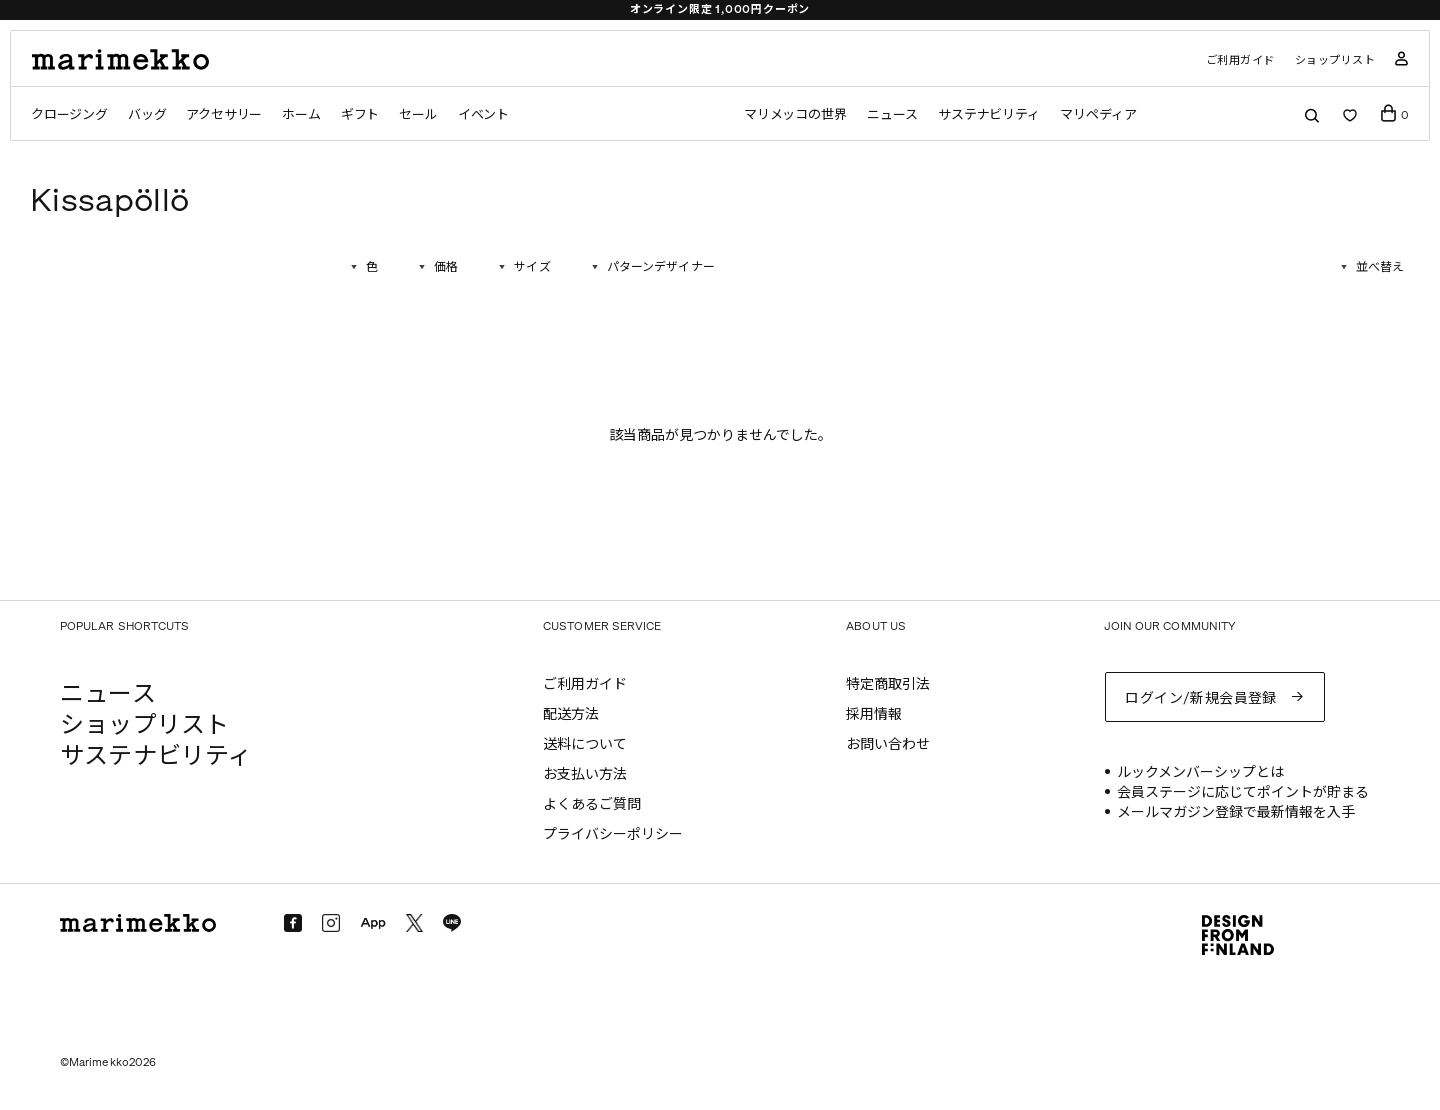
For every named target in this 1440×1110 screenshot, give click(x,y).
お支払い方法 (585, 774)
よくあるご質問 (592, 804)
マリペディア (1098, 114)
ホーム (301, 114)
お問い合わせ (888, 744)
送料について (585, 744)
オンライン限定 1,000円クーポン (720, 9)
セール (418, 114)
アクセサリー (224, 114)
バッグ (147, 114)
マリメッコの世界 (795, 114)
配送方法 (571, 714)
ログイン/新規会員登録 (1201, 698)
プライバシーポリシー (613, 834)
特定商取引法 (888, 684)
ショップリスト (1335, 60)
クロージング (69, 114)
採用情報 (874, 714)
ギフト (360, 114)
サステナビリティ (989, 114)
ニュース (892, 114)
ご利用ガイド (1240, 60)
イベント (483, 114)
